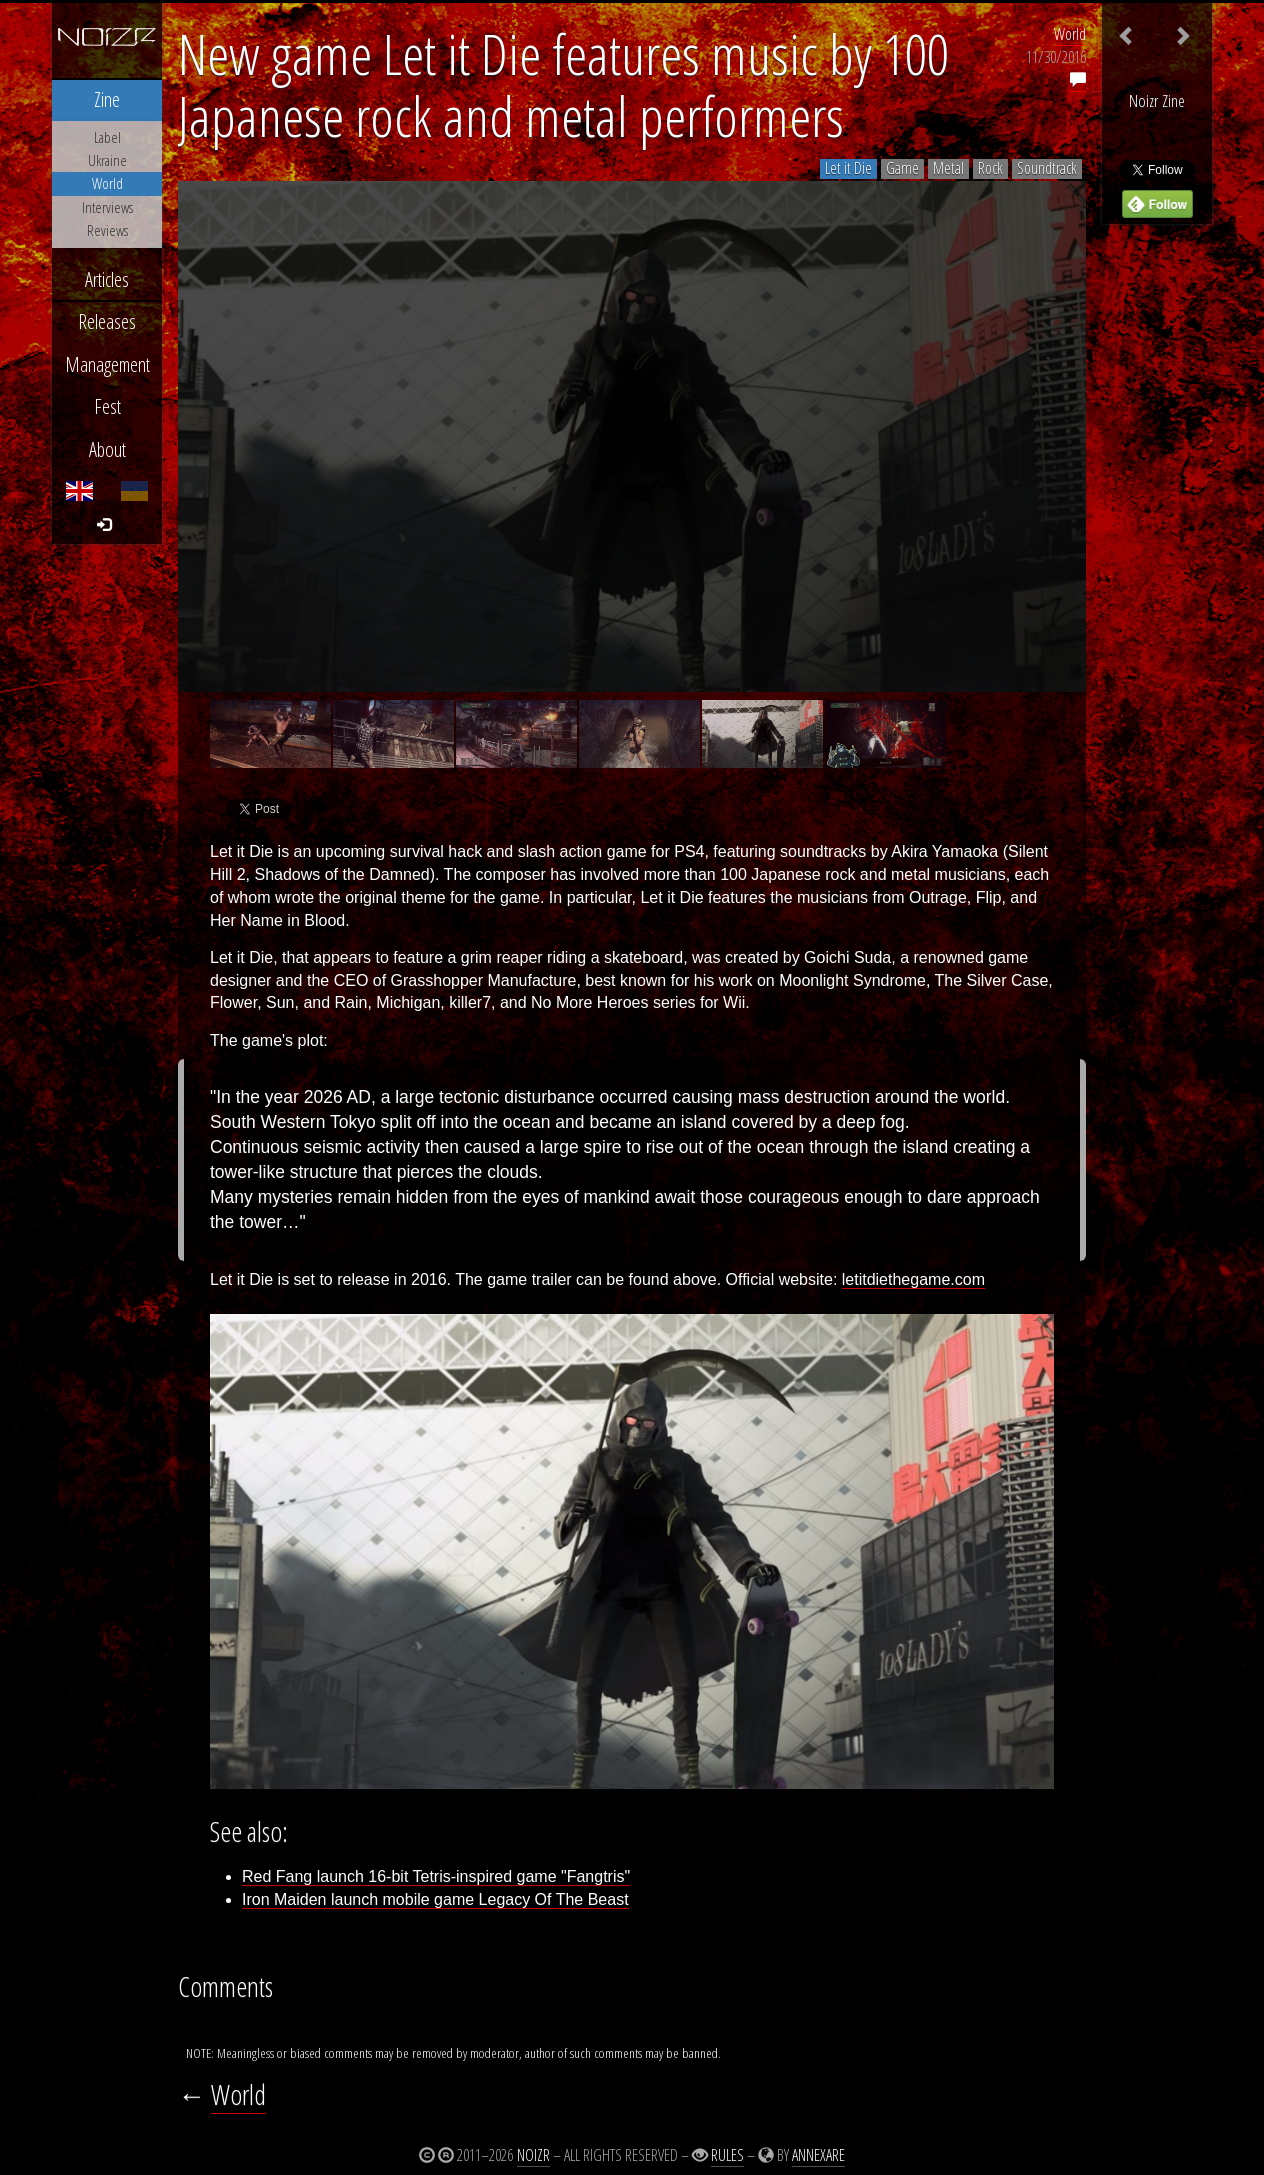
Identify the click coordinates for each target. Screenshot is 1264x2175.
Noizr (533, 2155)
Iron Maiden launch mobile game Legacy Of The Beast (435, 1899)
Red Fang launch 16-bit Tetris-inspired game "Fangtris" (436, 1876)
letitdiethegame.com (913, 1279)
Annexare (818, 2155)
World (1070, 34)
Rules (727, 2155)
